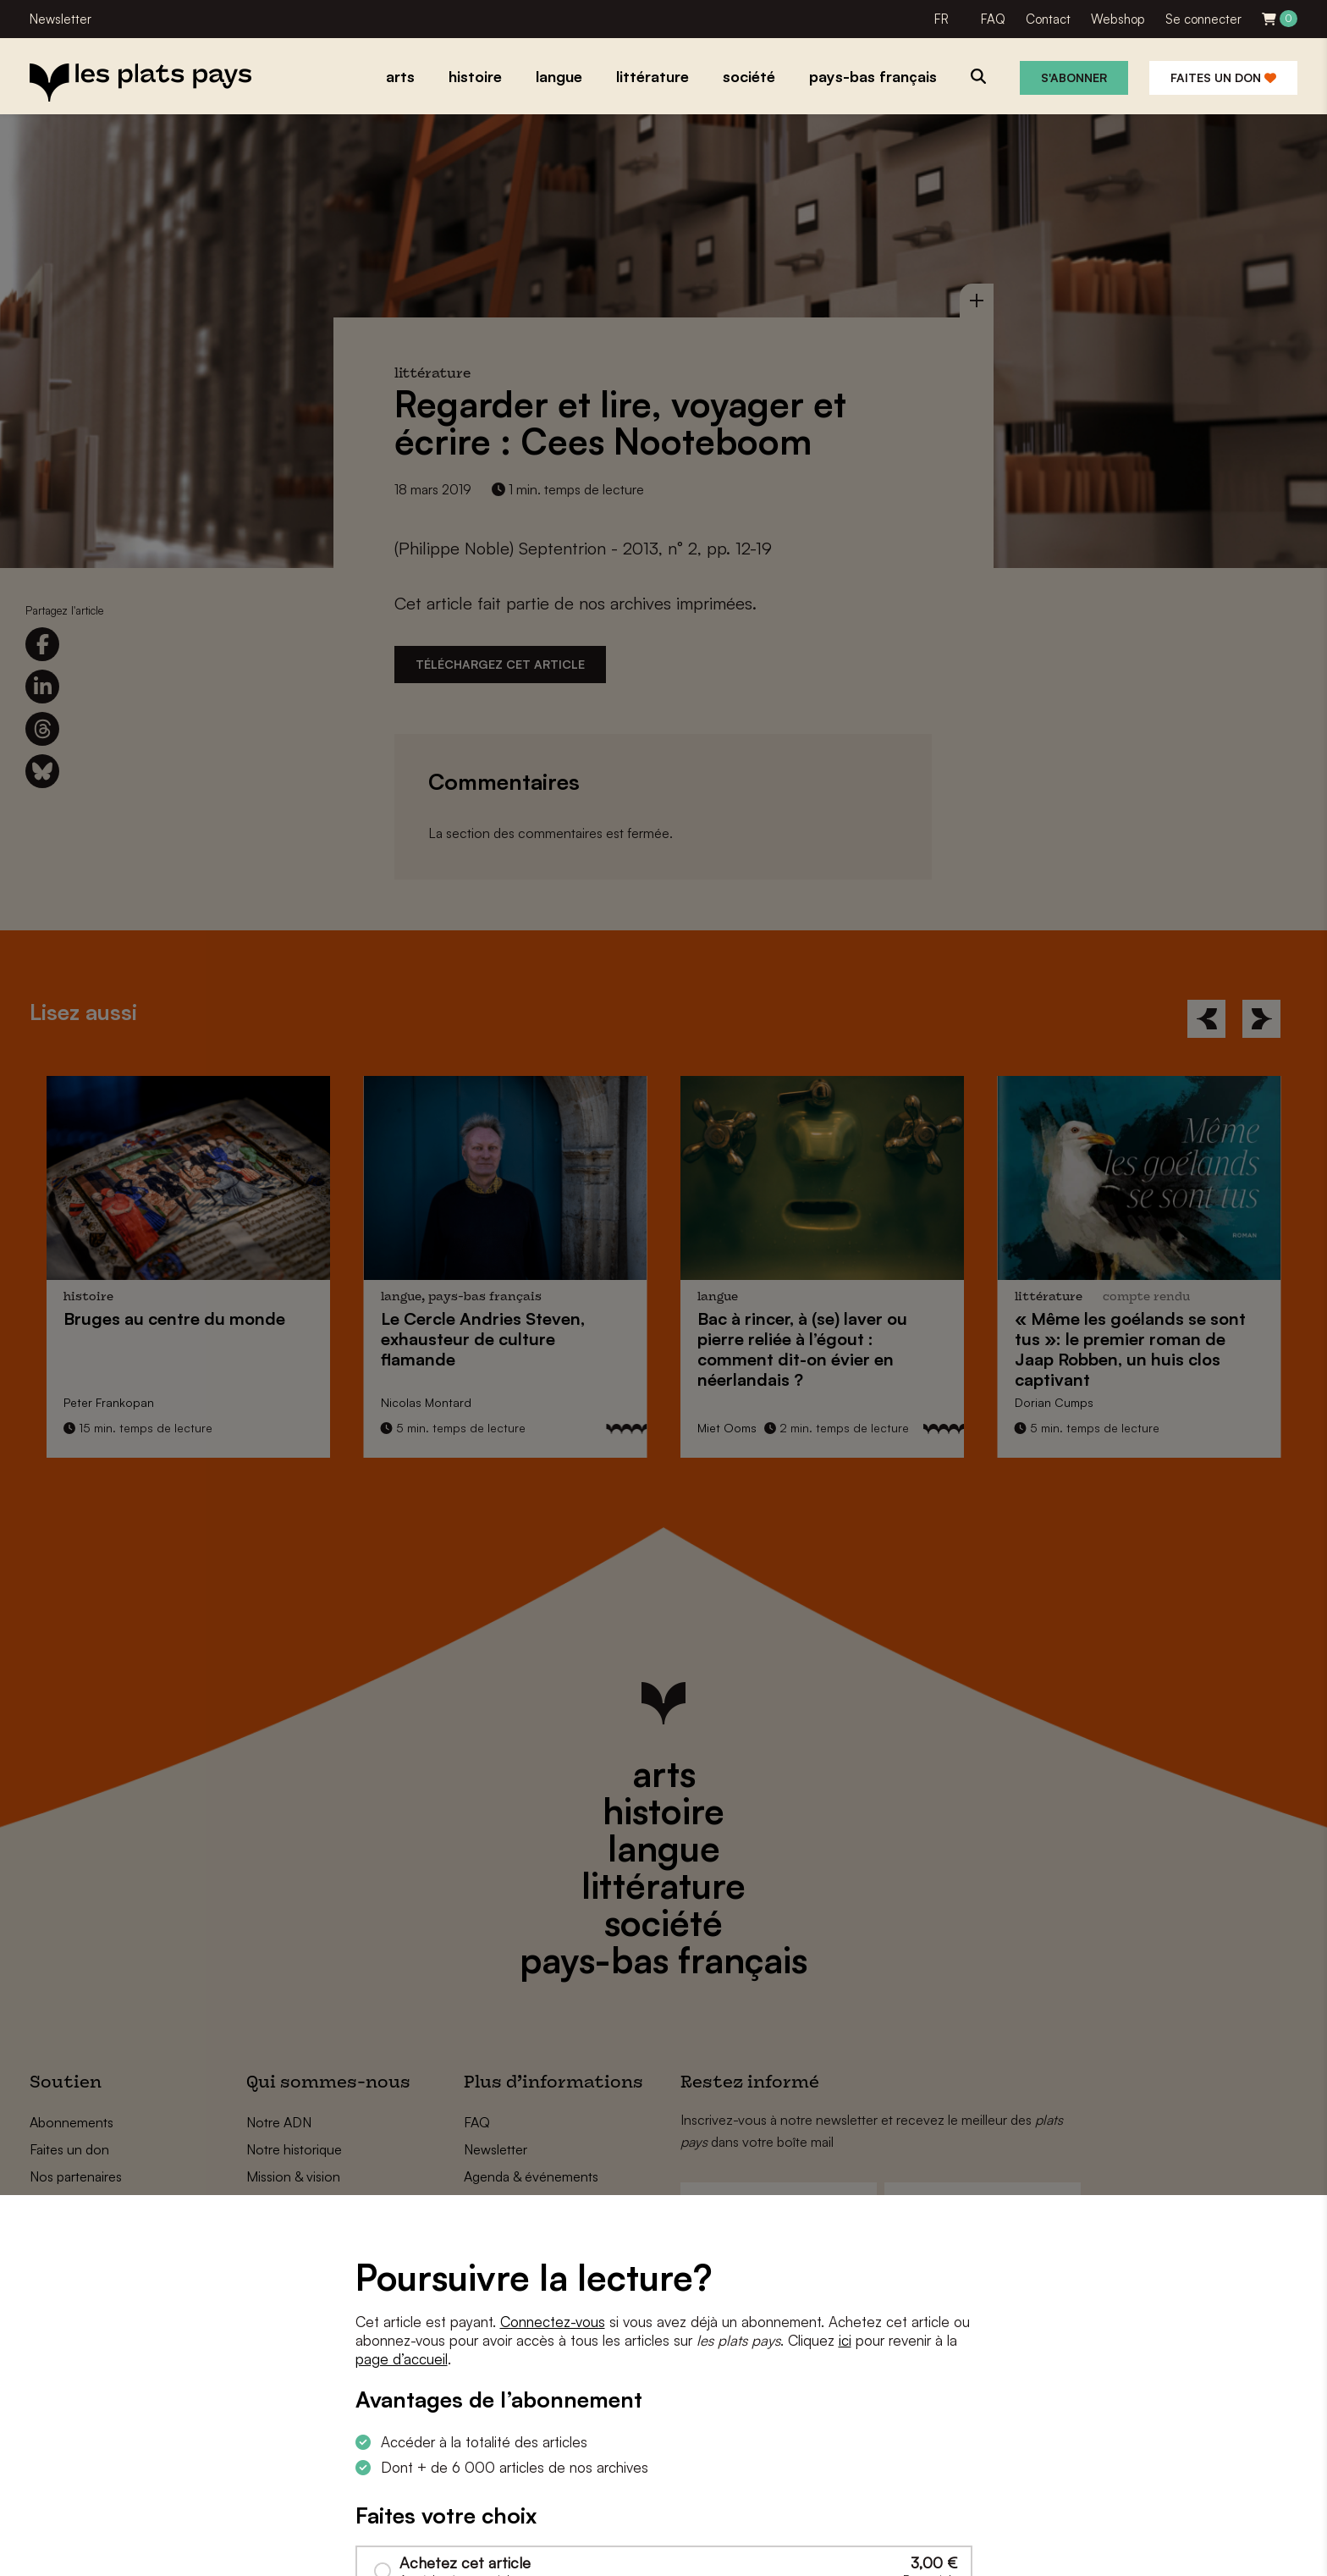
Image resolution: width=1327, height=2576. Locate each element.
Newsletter (60, 19)
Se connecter (1203, 19)
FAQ (993, 19)
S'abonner (1074, 77)
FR (941, 19)
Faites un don (1223, 77)
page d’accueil (401, 2359)
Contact (1048, 19)
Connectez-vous (552, 2322)
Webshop (1118, 19)
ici (845, 2340)
